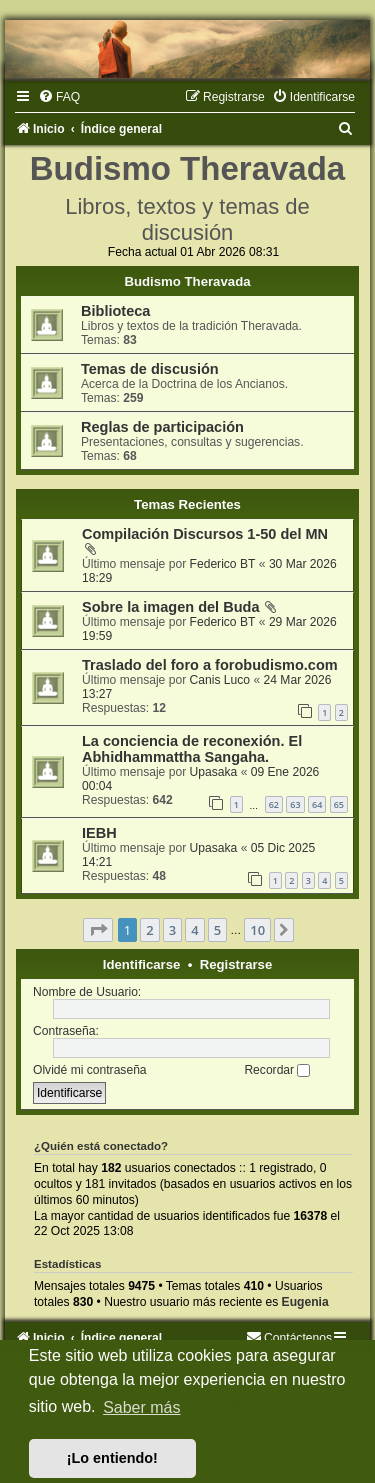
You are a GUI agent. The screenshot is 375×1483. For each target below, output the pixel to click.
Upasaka (214, 772)
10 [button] (257, 930)
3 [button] (172, 930)
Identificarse (142, 964)
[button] (98, 930)
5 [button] (217, 930)
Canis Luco (220, 680)
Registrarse (236, 964)
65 (339, 804)
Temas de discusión (150, 369)
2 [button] (149, 930)
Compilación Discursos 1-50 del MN (205, 534)
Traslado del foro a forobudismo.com (210, 665)
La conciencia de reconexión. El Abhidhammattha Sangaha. (192, 749)
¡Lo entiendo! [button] (112, 1458)
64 (317, 804)
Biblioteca (115, 311)
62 (274, 804)
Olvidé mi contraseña (90, 1070)
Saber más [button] (141, 1407)
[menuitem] (59, 97)
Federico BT (223, 564)
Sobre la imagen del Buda (170, 607)
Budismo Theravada (187, 281)
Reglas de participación (162, 427)
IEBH (99, 833)
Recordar (277, 1070)
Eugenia (305, 1302)
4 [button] (194, 930)
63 (295, 804)
